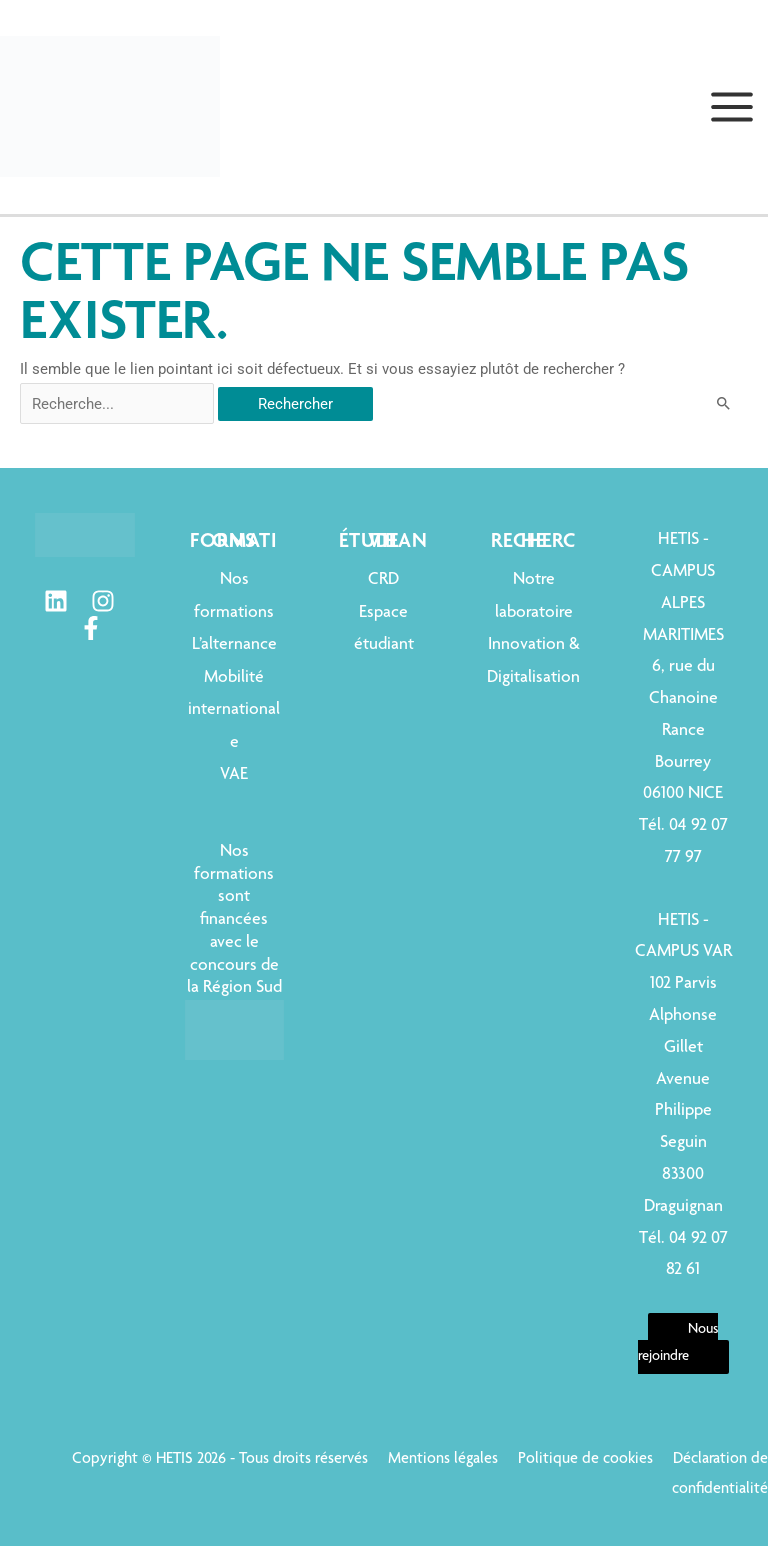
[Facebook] (91, 628)
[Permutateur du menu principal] (732, 107)
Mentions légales (443, 1460)
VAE (234, 775)
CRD (383, 580)
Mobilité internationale (234, 710)
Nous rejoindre (678, 1343)
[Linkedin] (56, 601)
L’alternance (234, 645)
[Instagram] (103, 601)
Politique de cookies (585, 1460)
